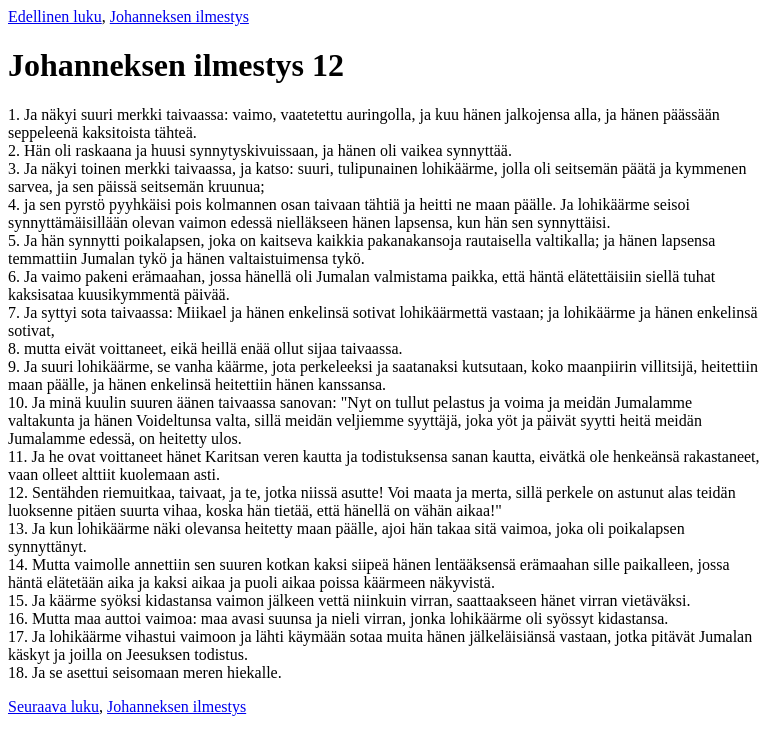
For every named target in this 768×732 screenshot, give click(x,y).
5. (16, 240)
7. (16, 312)
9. (16, 366)
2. (16, 150)
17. (20, 636)
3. (16, 168)
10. (20, 402)
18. (20, 672)
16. (20, 618)
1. (16, 114)
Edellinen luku (55, 16)
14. (20, 564)
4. (16, 204)
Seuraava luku (53, 706)
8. (16, 348)
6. (16, 276)
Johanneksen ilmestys (179, 16)
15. (20, 600)
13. (20, 528)
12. (20, 492)
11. (19, 456)
